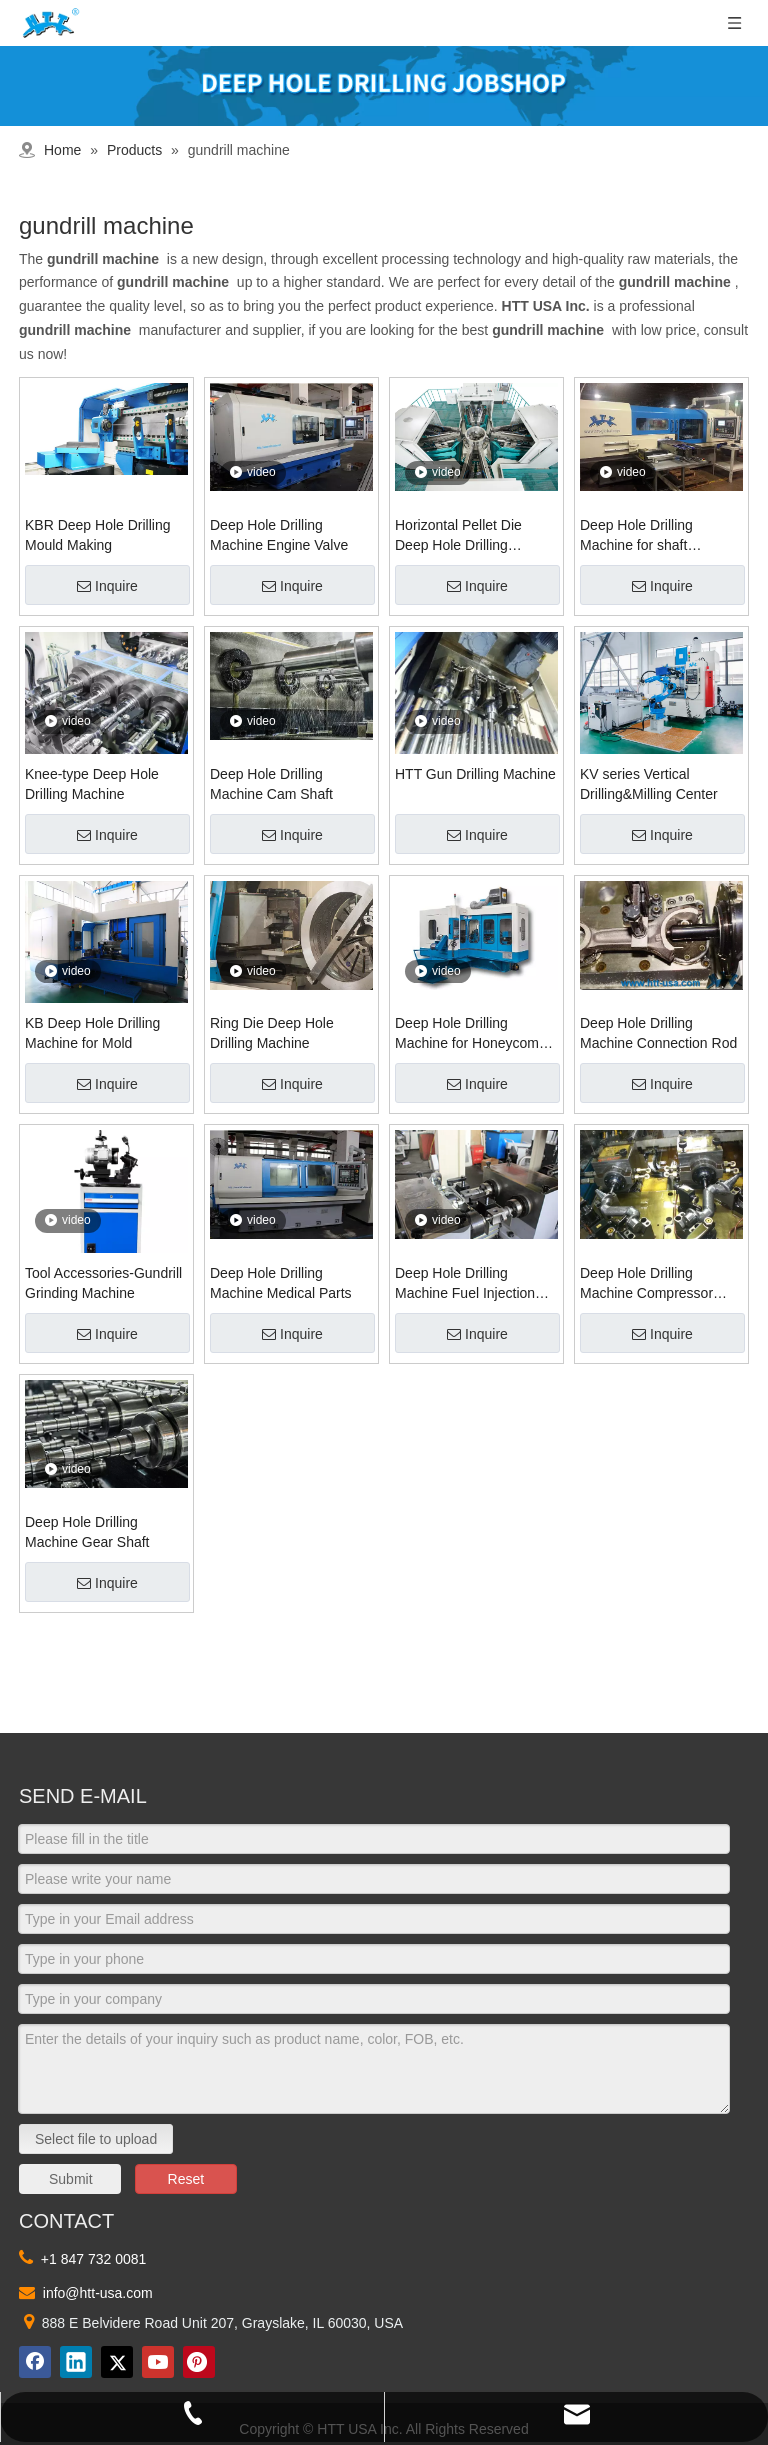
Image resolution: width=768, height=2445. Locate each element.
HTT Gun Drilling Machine (475, 774)
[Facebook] (35, 2362)
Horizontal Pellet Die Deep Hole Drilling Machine (458, 536)
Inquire (107, 586)
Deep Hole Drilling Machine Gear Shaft (87, 1532)
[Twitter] (117, 2362)
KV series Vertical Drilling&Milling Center (649, 784)
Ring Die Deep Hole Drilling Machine (272, 1033)
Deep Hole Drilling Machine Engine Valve (279, 535)
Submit (71, 2179)
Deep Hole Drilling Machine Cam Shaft (271, 784)
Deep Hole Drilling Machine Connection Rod (658, 1033)
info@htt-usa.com (98, 2293)
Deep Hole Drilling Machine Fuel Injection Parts (465, 1284)
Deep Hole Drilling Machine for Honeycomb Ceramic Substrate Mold (471, 1034)
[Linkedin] (76, 2362)
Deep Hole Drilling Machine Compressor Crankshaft (646, 1284)
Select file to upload (96, 2139)
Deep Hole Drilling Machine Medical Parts (281, 1283)
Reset (186, 2179)
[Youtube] (158, 2362)
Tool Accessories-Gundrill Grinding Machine (103, 1283)
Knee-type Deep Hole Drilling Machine (92, 784)
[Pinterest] (199, 2362)
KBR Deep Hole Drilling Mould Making (98, 535)
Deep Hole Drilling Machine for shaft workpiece (636, 536)
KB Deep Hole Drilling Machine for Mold (92, 1033)
